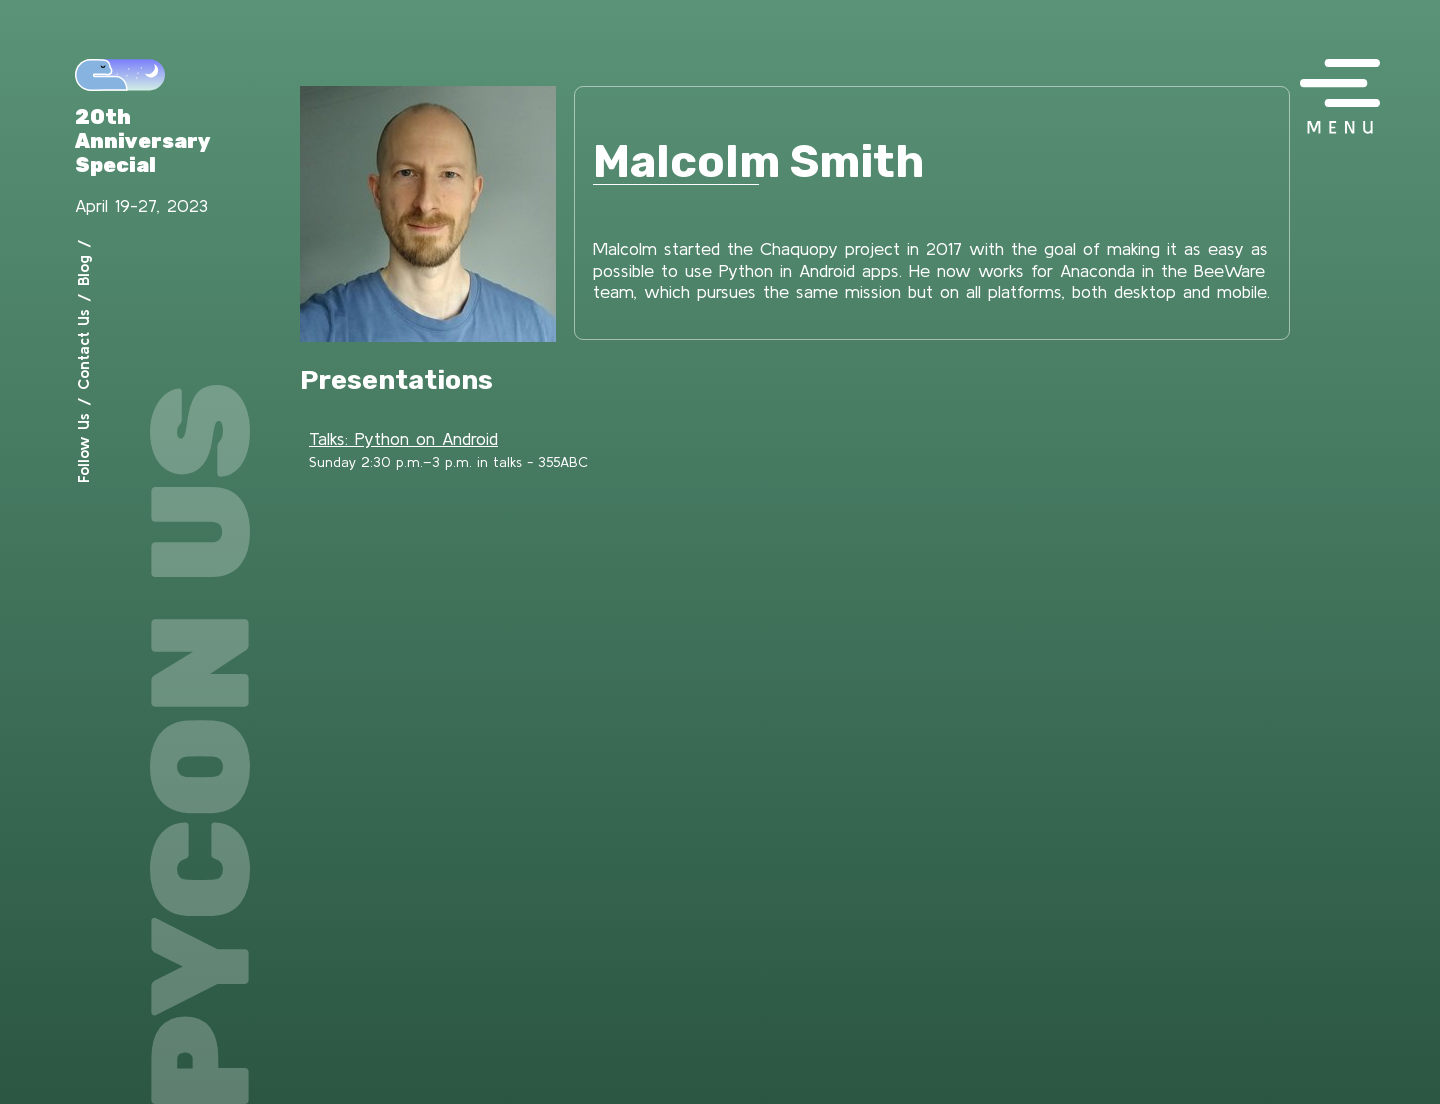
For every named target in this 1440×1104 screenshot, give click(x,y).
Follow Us (83, 448)
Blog (83, 270)
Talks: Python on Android (403, 438)
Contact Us (83, 349)
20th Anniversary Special (143, 141)
